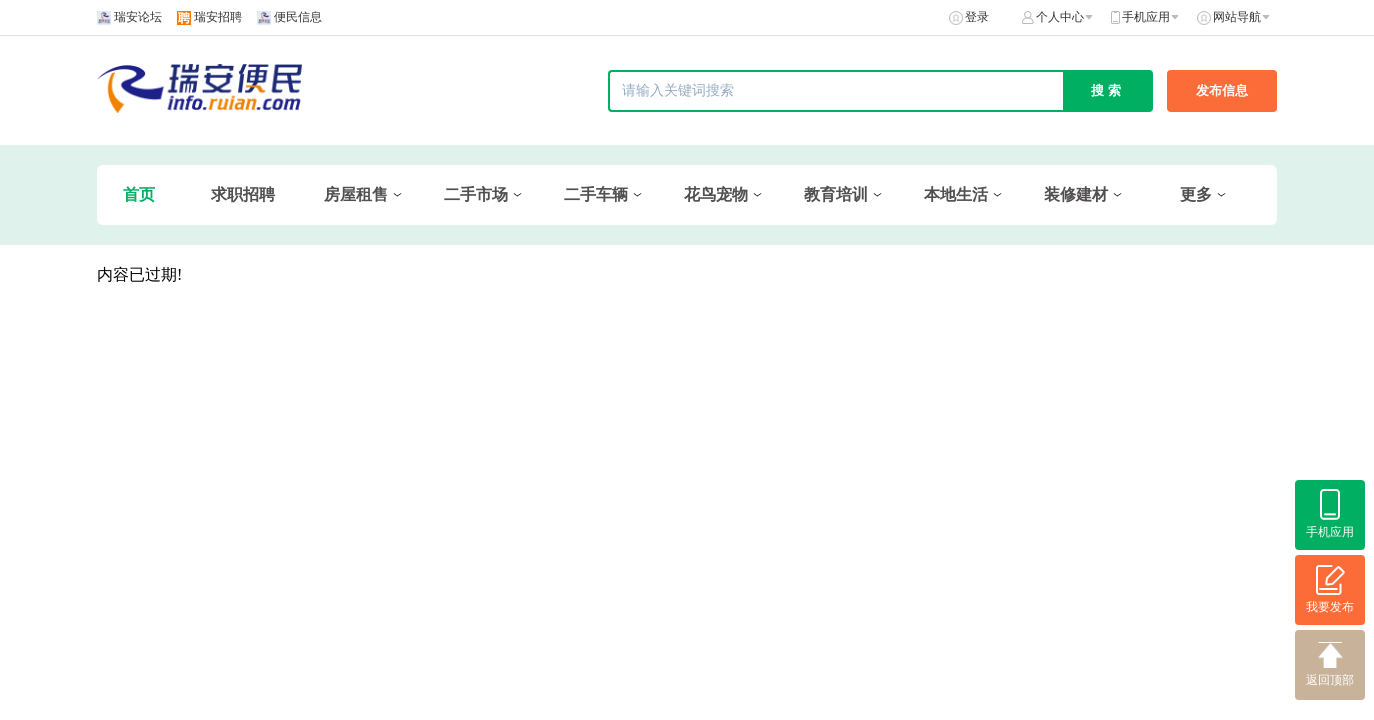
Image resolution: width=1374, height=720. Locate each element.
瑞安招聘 (218, 17)
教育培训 (836, 194)
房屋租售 (356, 194)
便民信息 (298, 17)
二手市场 (476, 194)
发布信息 (1222, 90)
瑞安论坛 (138, 17)
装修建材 (1076, 194)
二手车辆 (596, 194)
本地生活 (956, 194)
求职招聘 (243, 194)
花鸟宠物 (716, 194)
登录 (977, 17)
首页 (139, 194)
